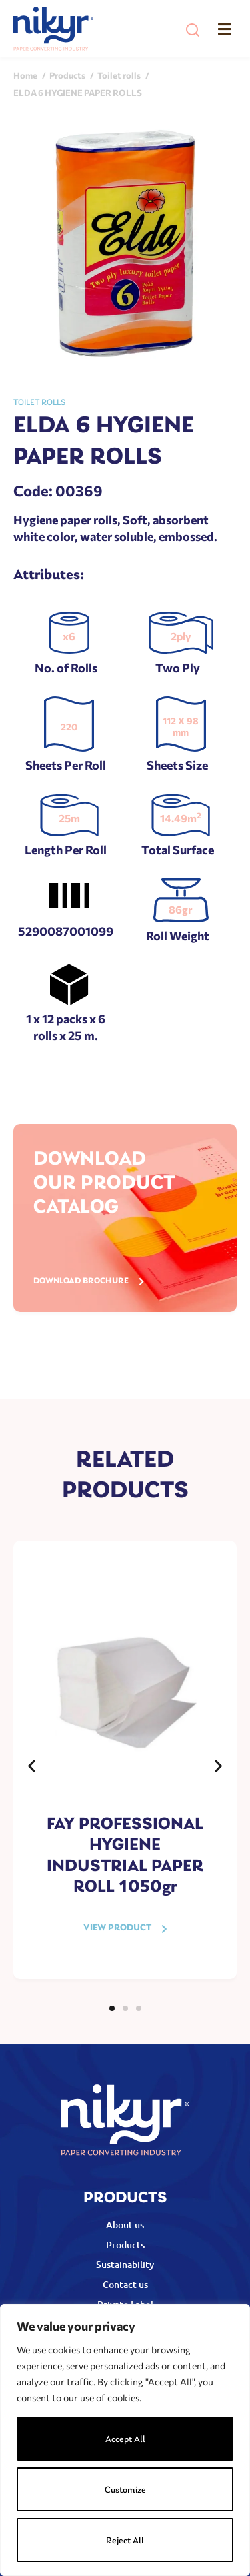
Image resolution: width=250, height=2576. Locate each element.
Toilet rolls (39, 402)
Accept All (125, 2440)
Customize (125, 2490)
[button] (192, 30)
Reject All (125, 2541)
